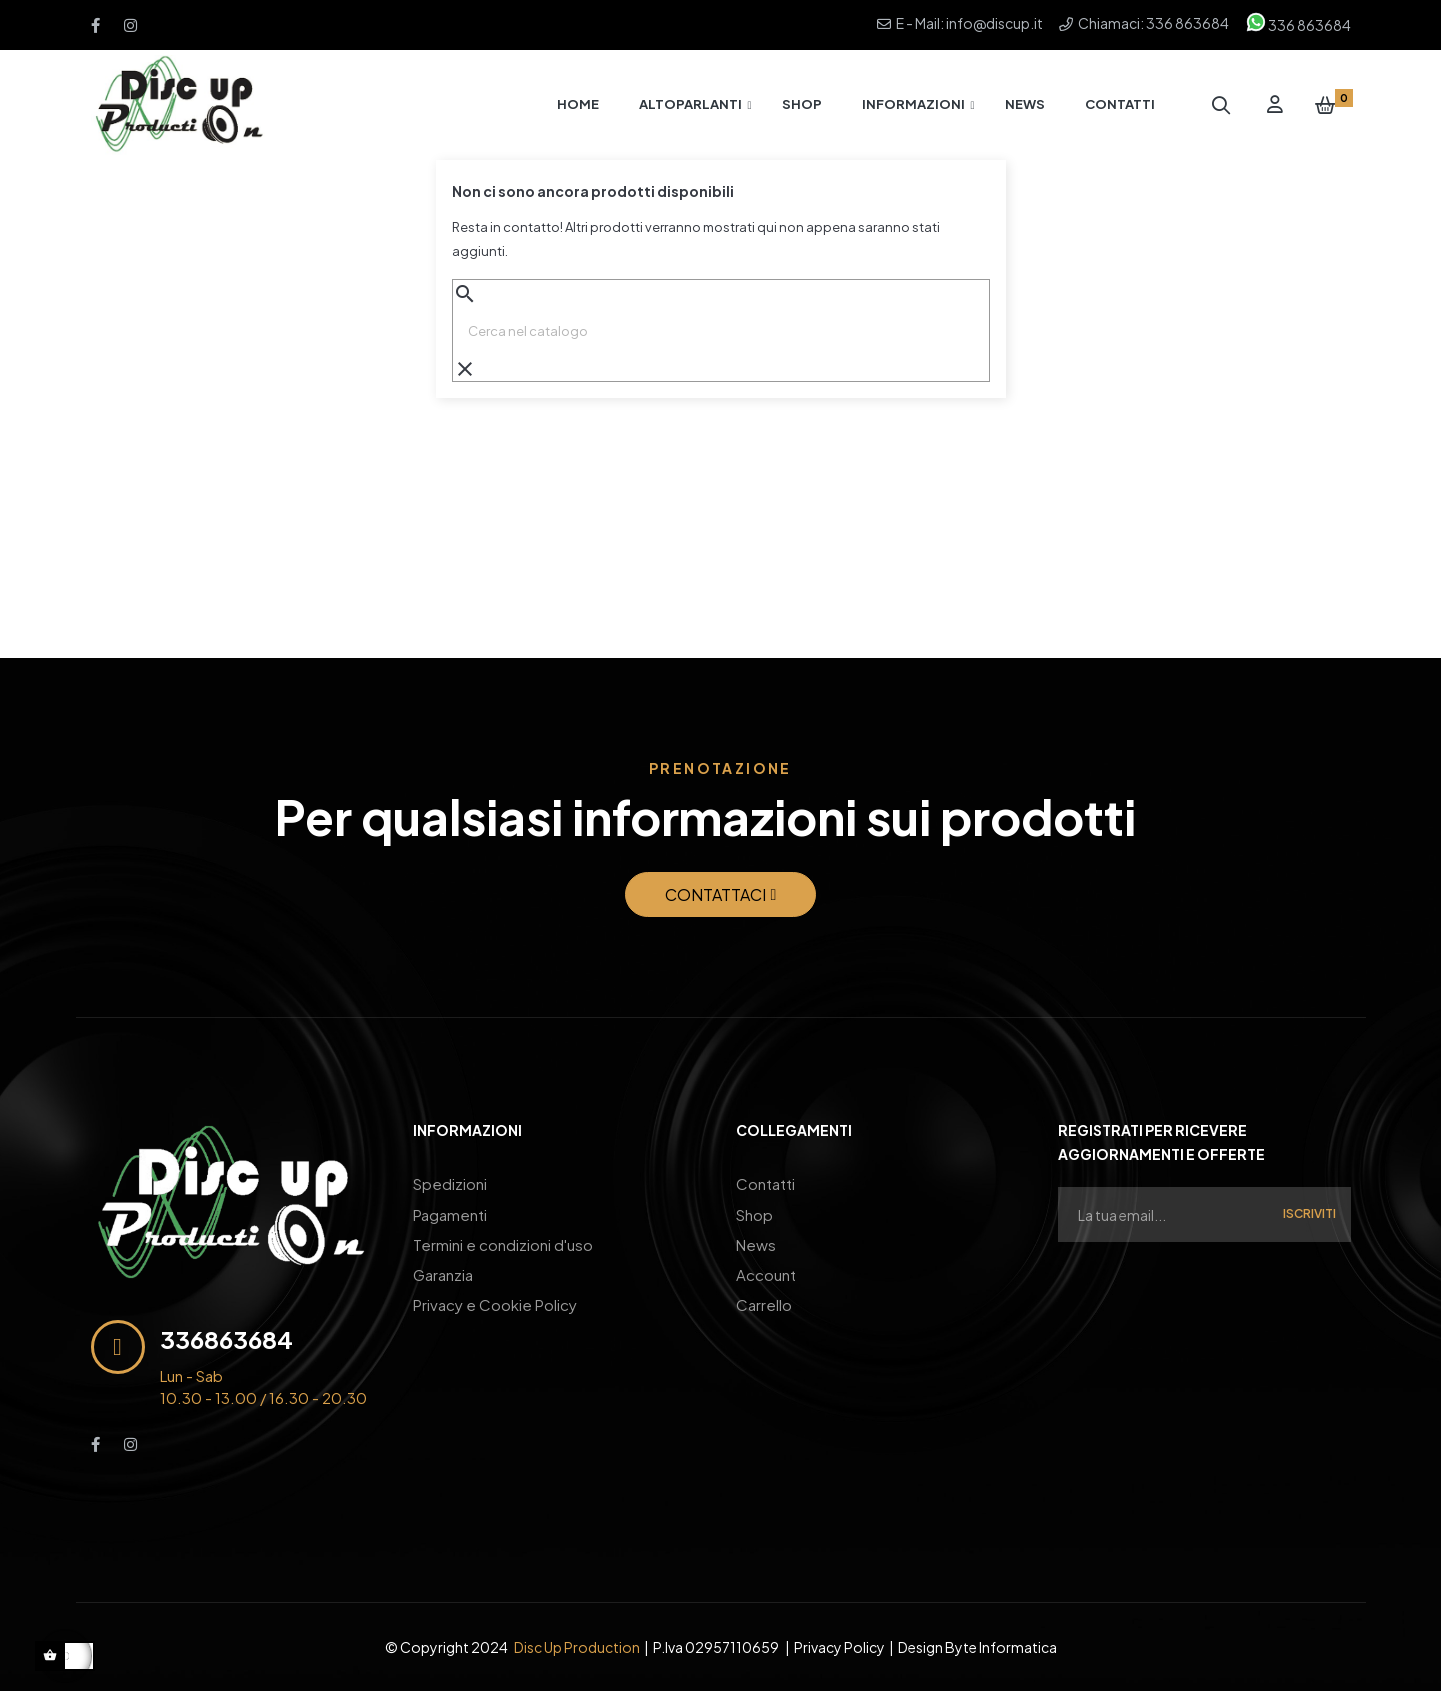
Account (766, 1273)
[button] (721, 894)
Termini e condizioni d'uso (503, 1243)
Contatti (765, 1183)
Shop (754, 1213)
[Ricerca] (721, 331)
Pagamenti (450, 1213)
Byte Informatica (1001, 1647)
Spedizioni (450, 1183)
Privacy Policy (839, 1647)
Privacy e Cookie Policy (495, 1303)
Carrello (764, 1303)
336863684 (226, 1339)
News (756, 1243)
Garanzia (443, 1273)
